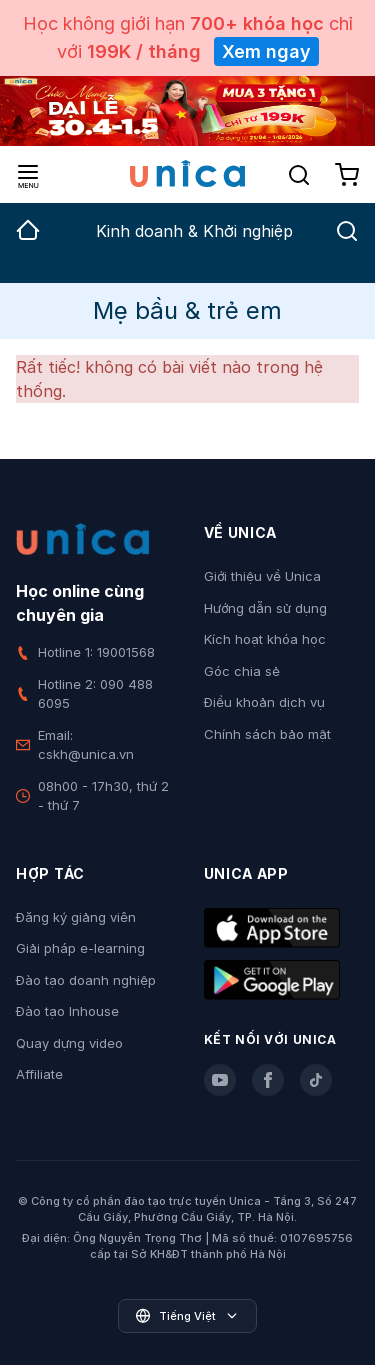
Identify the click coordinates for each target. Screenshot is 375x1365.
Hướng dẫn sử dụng (265, 608)
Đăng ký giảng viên (76, 917)
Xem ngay (266, 51)
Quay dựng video (69, 1043)
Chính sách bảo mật (267, 734)
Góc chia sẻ (242, 671)
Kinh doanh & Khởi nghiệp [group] (194, 231)
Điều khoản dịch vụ (264, 702)
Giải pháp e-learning (80, 948)
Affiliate (39, 1074)
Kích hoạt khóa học (265, 639)
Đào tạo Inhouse (67, 1011)
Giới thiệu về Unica (262, 576)
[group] (28, 243)
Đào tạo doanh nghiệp (86, 980)
